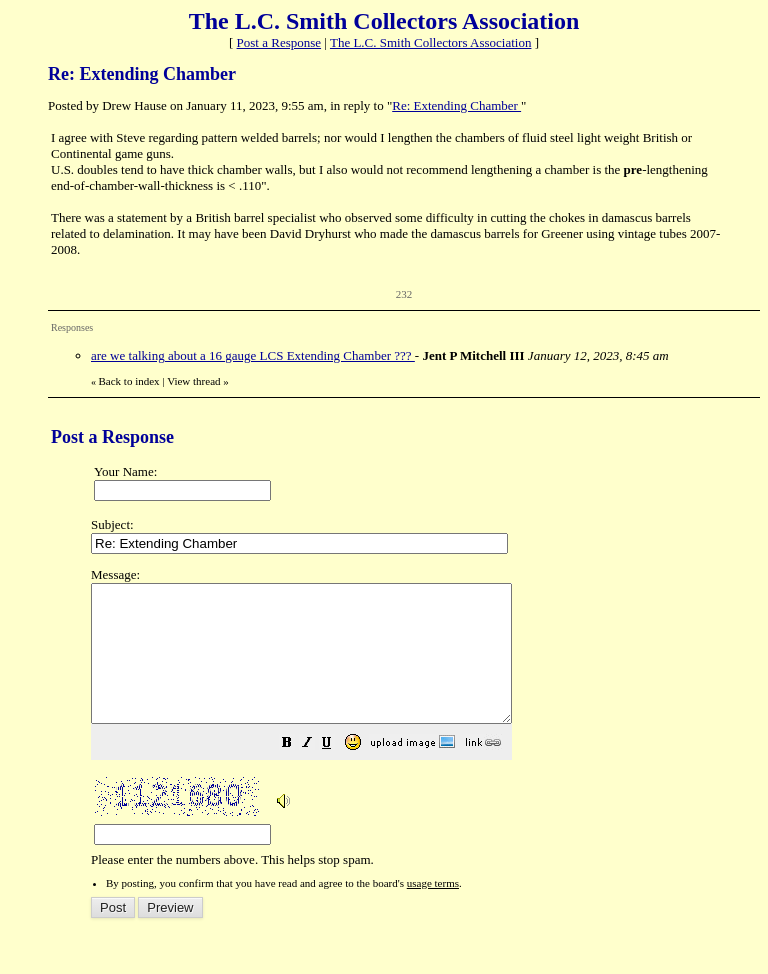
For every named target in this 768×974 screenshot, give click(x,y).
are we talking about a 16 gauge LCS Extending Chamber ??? (253, 355)
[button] (337, 772)
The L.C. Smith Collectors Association (431, 42)
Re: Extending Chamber (456, 105)
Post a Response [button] (279, 42)
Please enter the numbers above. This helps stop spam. (420, 731)
